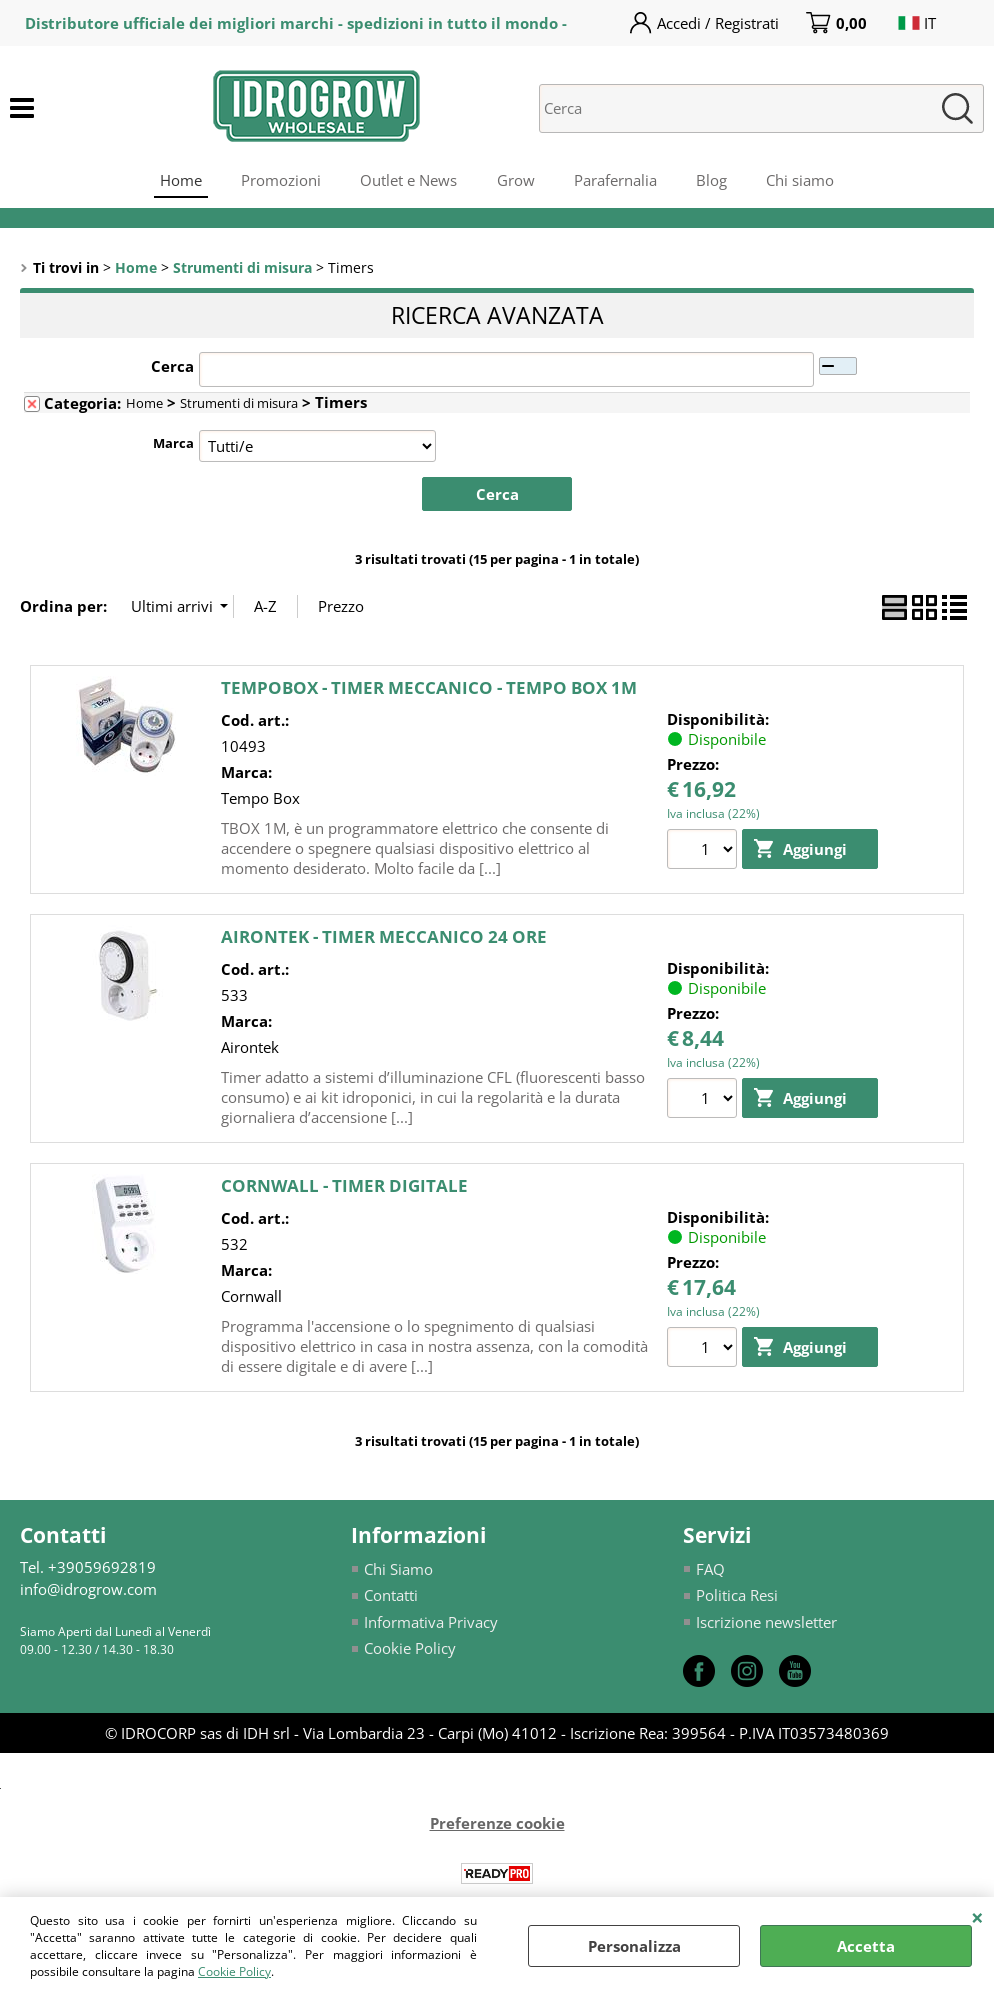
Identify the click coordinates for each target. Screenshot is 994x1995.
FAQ (710, 1571)
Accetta (866, 1946)
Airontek (250, 1049)
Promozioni (280, 181)
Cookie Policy (234, 1971)
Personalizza (634, 1946)
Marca (173, 445)
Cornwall (251, 1298)
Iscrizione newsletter (766, 1624)
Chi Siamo (398, 1571)
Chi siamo (803, 181)
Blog (713, 181)
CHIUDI (977, 1917)
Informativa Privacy (431, 1624)
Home (179, 181)
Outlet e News (408, 181)
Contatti (391, 1597)
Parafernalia (616, 181)
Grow (516, 181)
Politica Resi (737, 1597)
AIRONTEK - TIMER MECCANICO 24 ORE (384, 938)
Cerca (172, 368)
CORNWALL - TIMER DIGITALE (344, 1187)
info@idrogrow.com (88, 1591)
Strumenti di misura (239, 405)
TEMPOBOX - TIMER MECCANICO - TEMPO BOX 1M (429, 689)
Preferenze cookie (497, 1825)
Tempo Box (260, 800)
